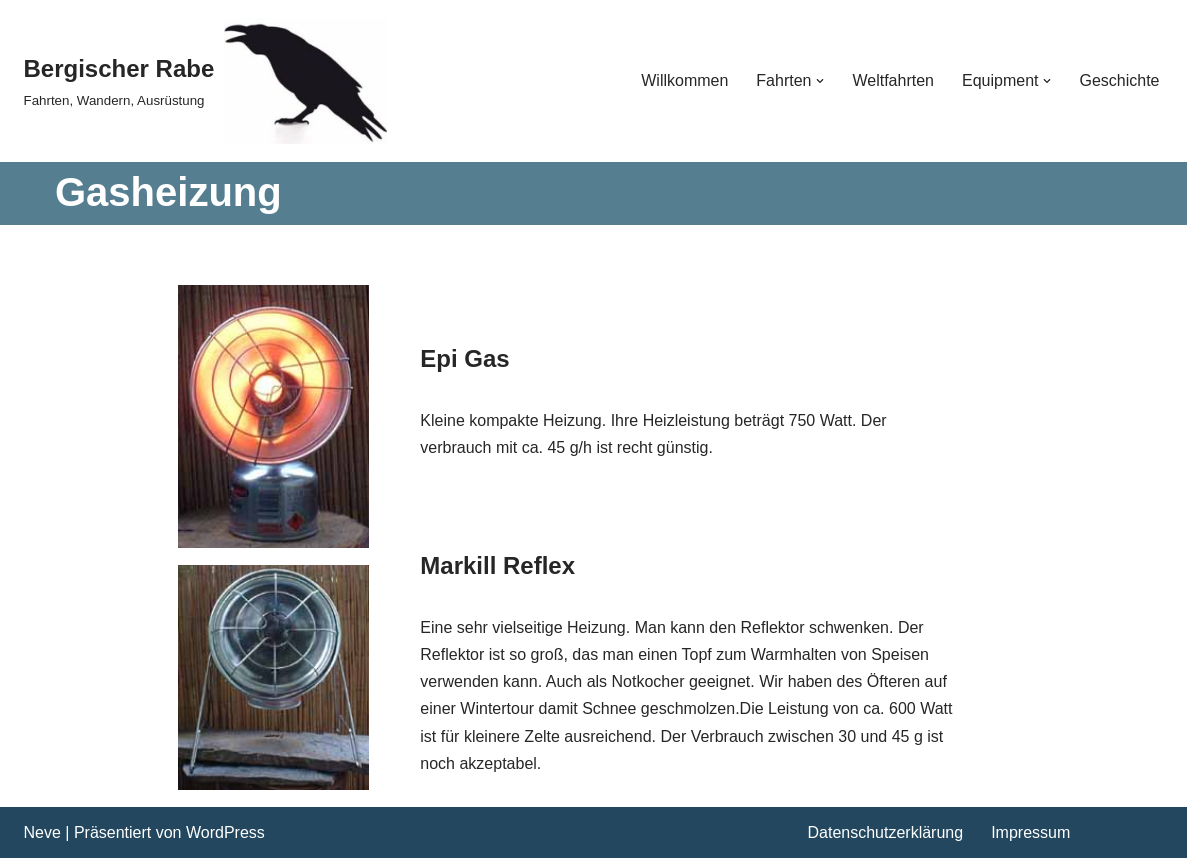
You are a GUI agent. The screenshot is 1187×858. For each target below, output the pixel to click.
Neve (42, 832)
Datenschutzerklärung (886, 832)
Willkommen (684, 80)
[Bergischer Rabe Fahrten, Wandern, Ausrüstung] (206, 81)
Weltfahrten (893, 80)
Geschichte (1119, 80)
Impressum (1030, 832)
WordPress (225, 832)
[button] (820, 81)
